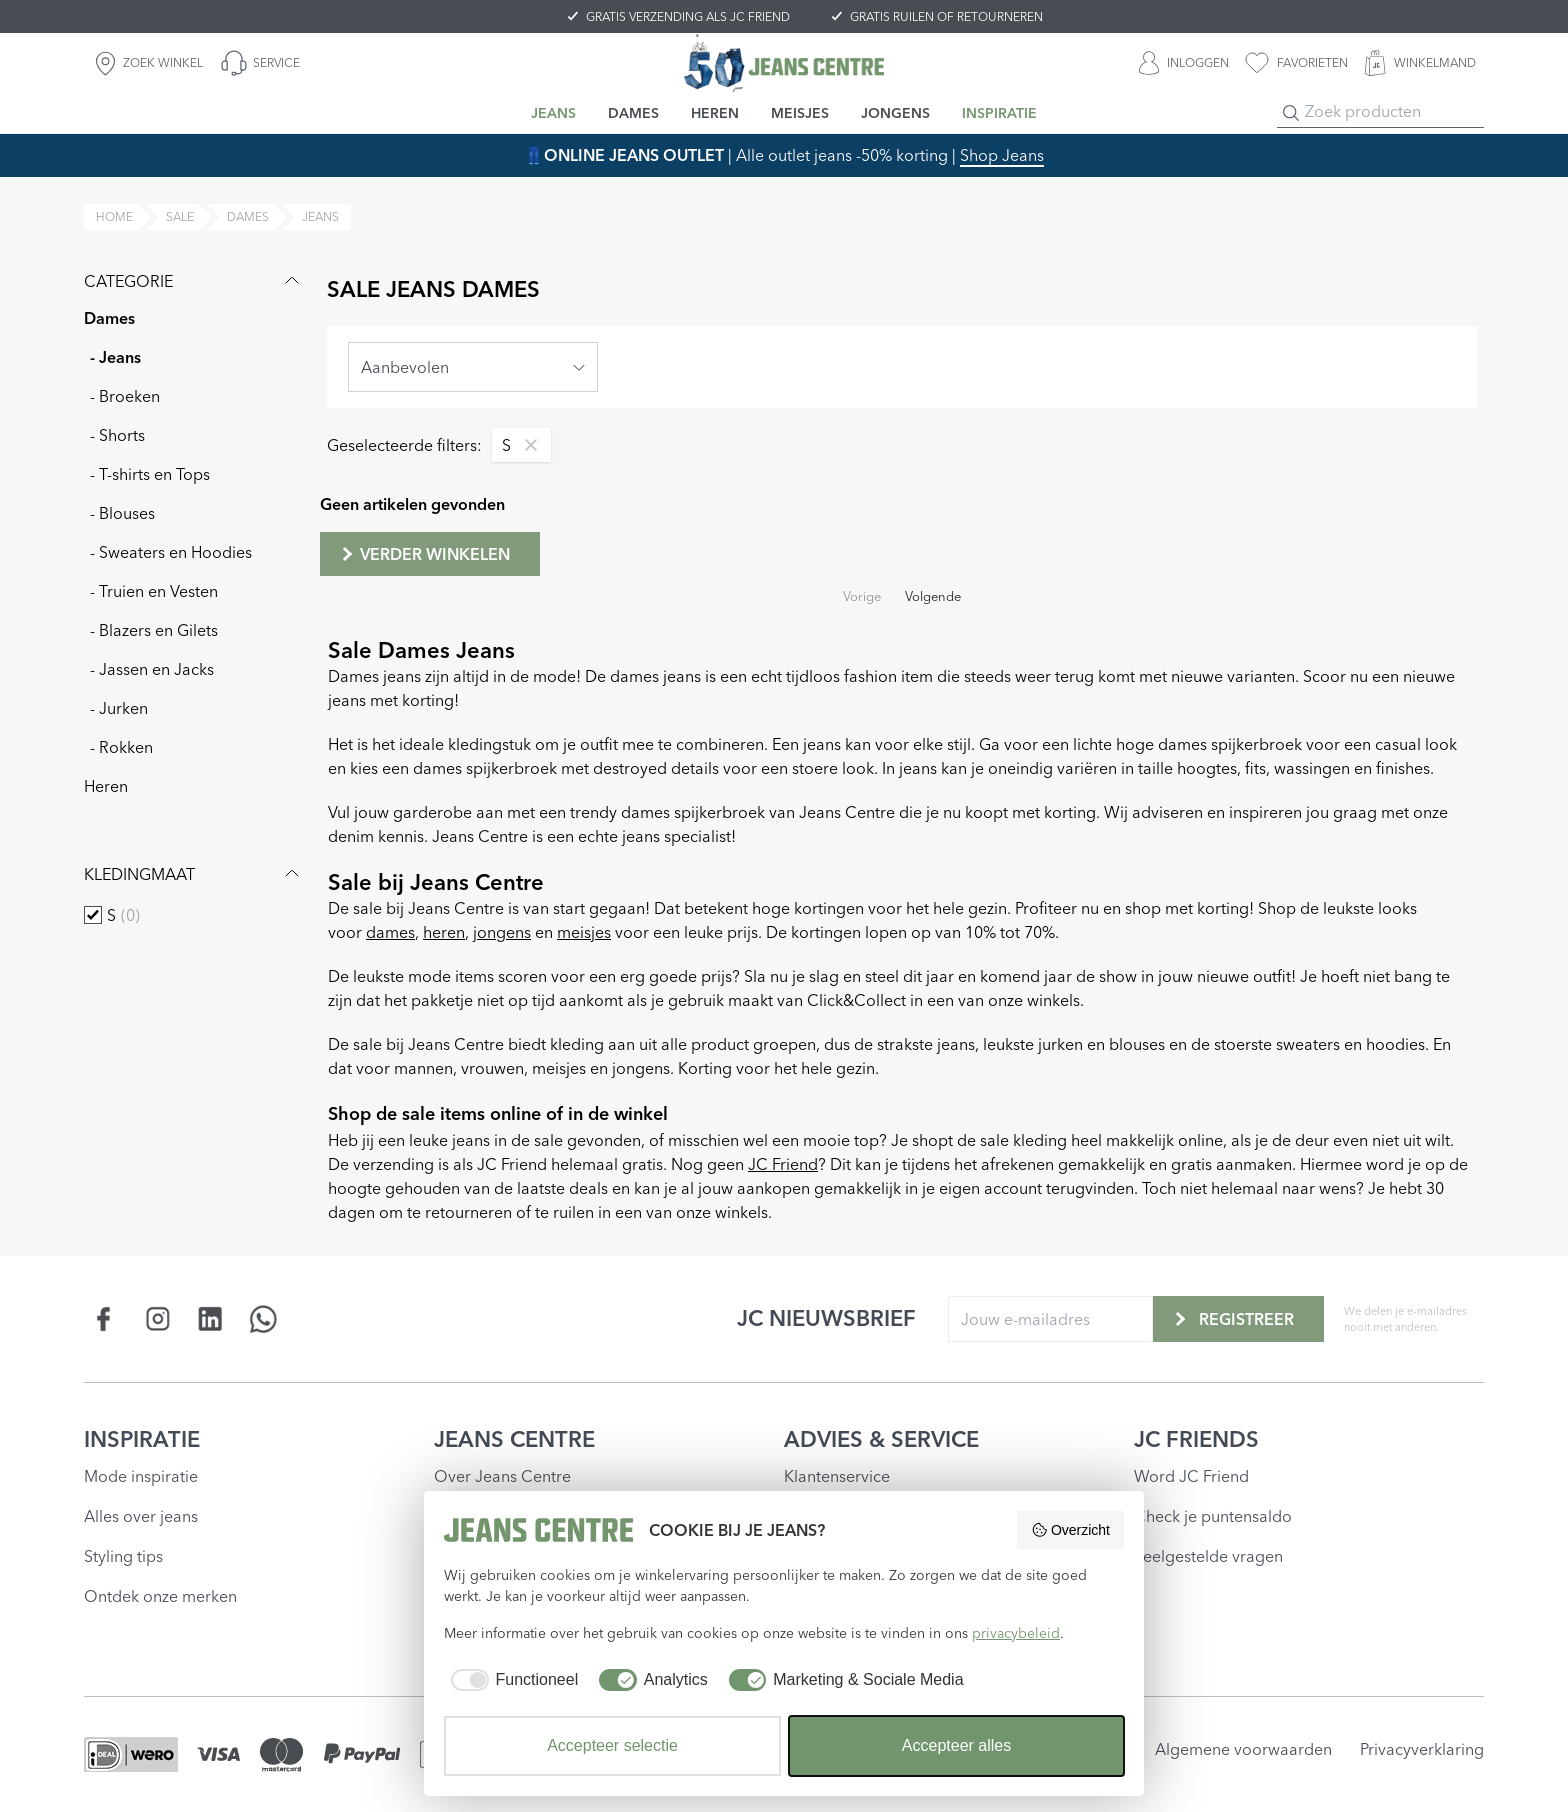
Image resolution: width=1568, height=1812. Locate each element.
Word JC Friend (1191, 1476)
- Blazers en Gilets (154, 630)
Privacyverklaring (1422, 1749)
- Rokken (121, 747)
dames (248, 216)
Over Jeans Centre (502, 1476)
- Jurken (119, 708)
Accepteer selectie (612, 1745)
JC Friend (783, 1164)
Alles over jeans (141, 1516)
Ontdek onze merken (160, 1596)
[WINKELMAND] (1420, 63)
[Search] (1291, 113)
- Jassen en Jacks (152, 669)
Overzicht (1070, 1530)
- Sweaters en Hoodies (171, 552)
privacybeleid (1016, 1633)
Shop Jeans (1002, 155)
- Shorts (117, 435)
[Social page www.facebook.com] (104, 1318)
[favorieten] (1296, 63)
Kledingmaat (194, 874)
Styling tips (123, 1556)
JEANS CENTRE (514, 1439)
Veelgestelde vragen (1208, 1556)
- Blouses (122, 513)
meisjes (584, 932)
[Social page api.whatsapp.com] (263, 1318)
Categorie (194, 281)
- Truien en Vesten (154, 591)
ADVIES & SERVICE (881, 1439)
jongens (502, 932)
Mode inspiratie (141, 1476)
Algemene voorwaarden (1243, 1749)
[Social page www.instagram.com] (157, 1318)
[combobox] (473, 367)
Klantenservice (837, 1476)
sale (180, 216)
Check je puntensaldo (1213, 1516)
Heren (106, 786)
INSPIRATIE (142, 1439)
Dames (109, 318)
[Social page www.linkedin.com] (210, 1318)
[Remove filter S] (526, 445)
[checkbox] (93, 915)
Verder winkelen (424, 554)
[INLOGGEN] (1184, 63)
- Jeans (115, 357)
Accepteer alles (956, 1745)
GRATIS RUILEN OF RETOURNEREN (946, 16)
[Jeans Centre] (784, 62)
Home (114, 216)
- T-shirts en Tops (150, 474)
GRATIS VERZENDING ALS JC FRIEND (688, 16)
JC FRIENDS (1196, 1439)
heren (444, 932)
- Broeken (125, 396)
